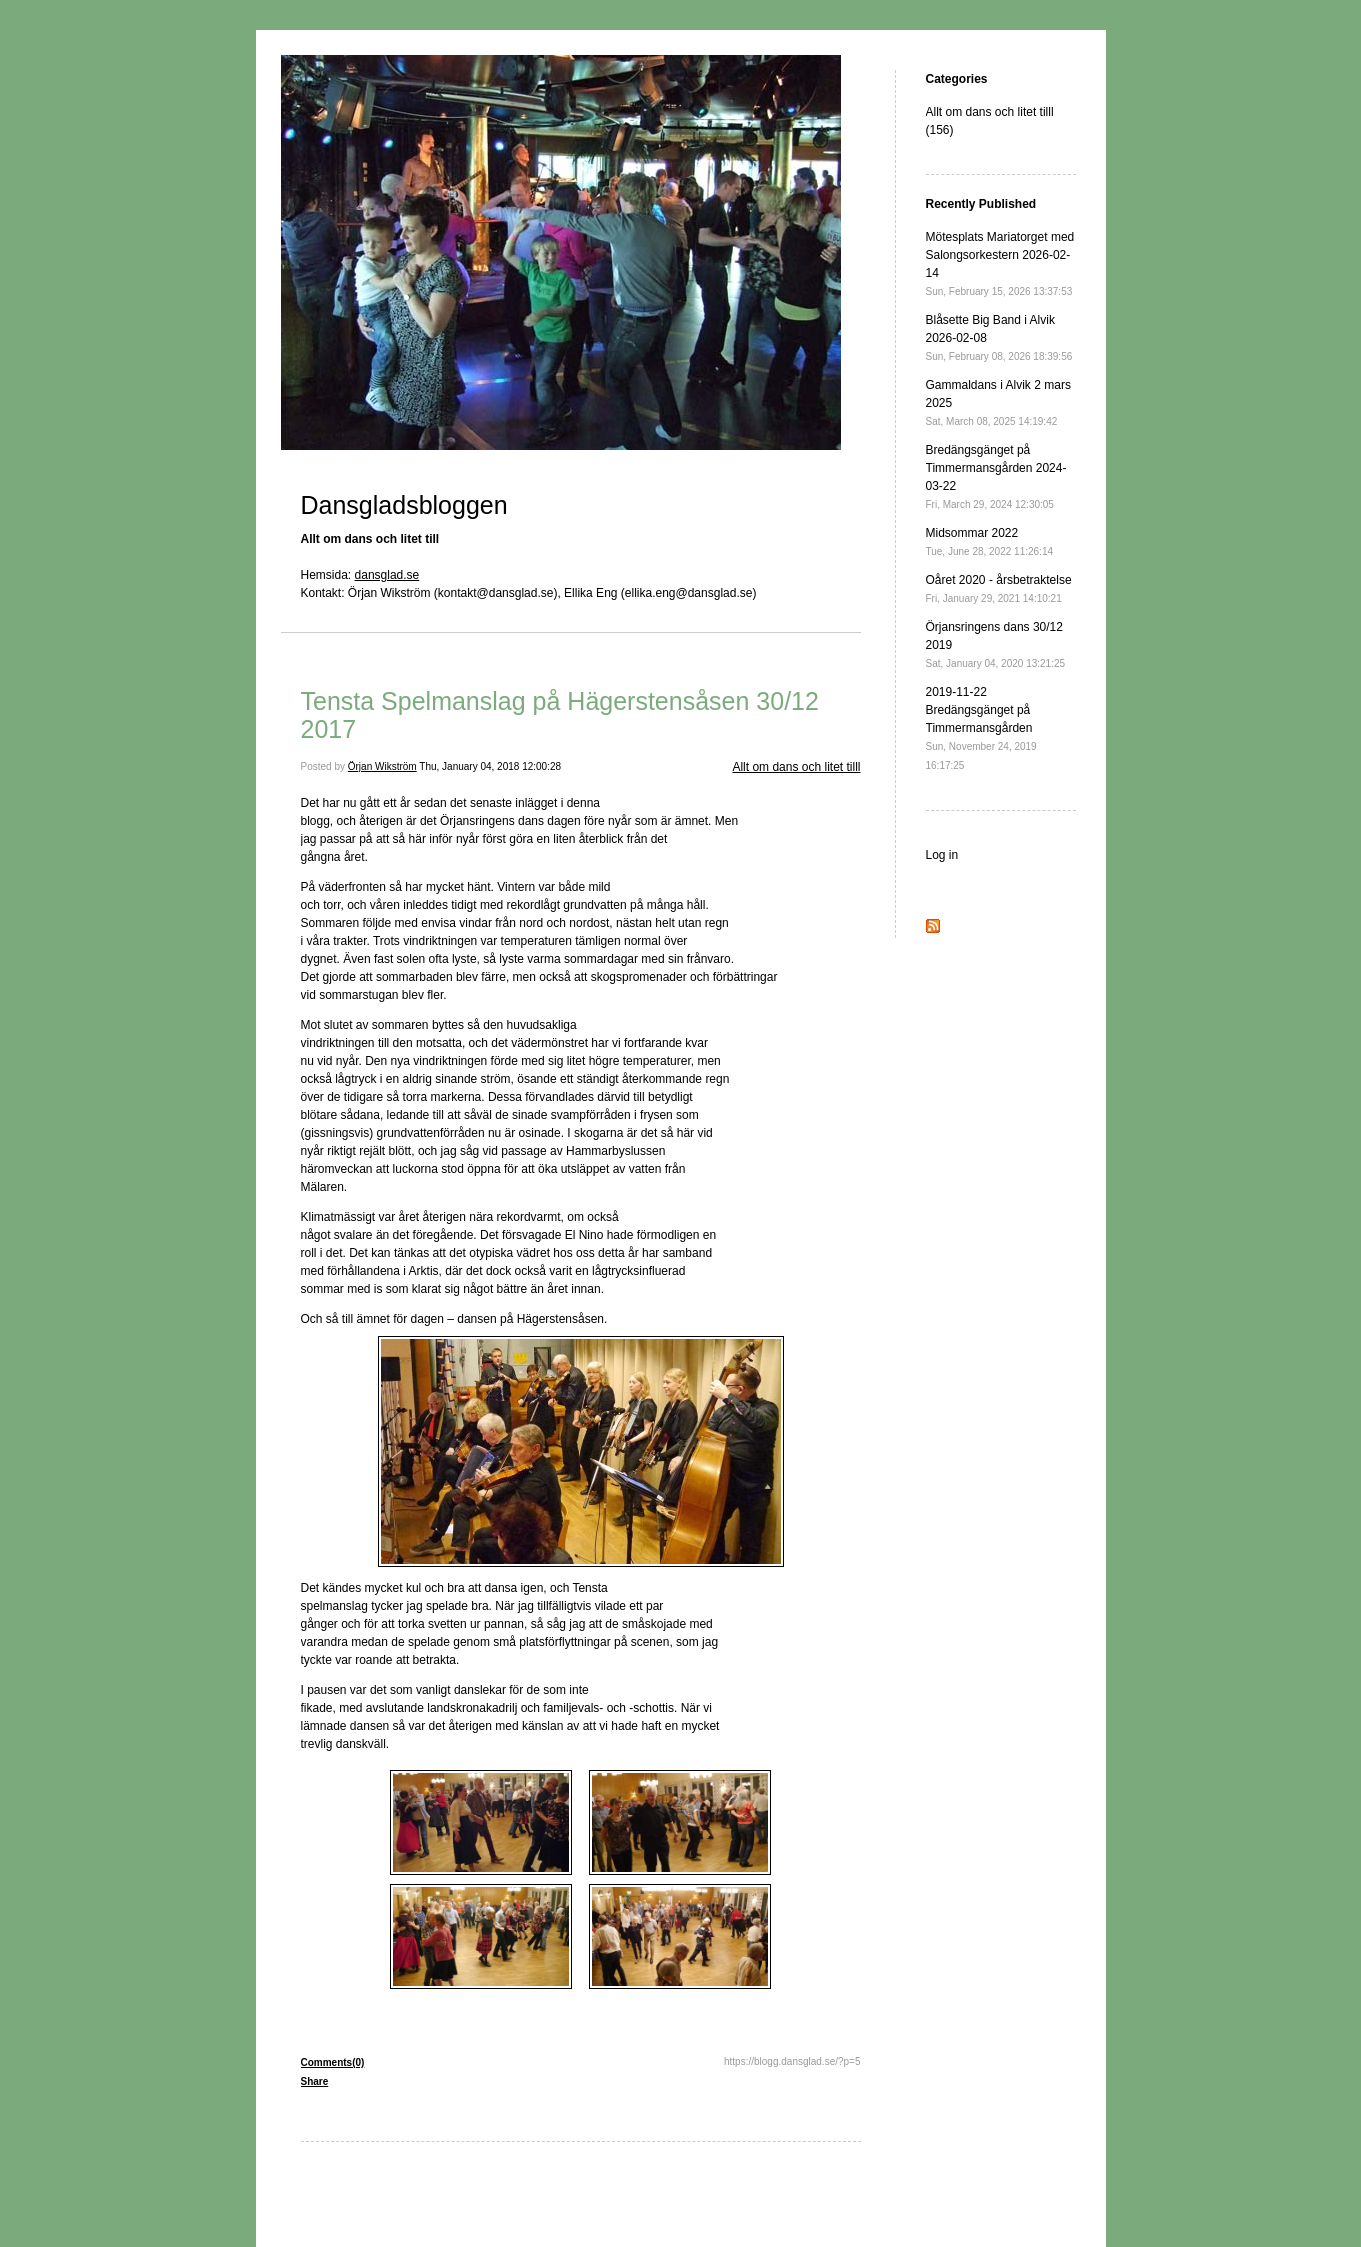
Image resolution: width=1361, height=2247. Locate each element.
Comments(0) (333, 2062)
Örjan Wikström (382, 766)
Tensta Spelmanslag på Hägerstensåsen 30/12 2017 (560, 715)
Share (315, 2081)
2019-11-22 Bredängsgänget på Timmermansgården (981, 728)
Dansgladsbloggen (404, 505)
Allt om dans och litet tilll (796, 767)
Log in (942, 855)
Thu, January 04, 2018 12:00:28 (490, 766)
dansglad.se (387, 575)
